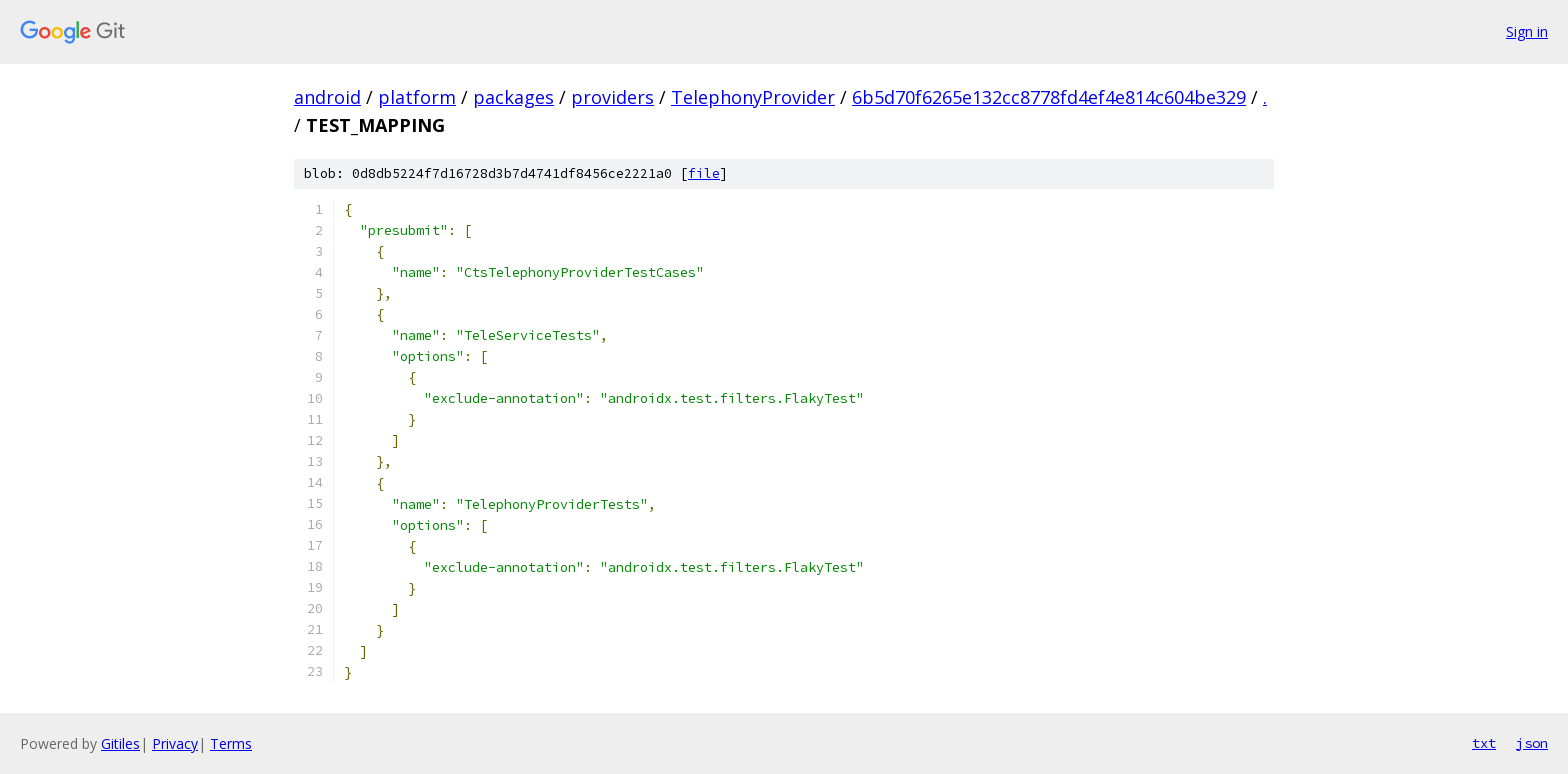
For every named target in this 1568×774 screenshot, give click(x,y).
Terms (231, 743)
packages (513, 97)
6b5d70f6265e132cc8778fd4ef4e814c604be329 (1049, 97)
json (1532, 743)
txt (1484, 743)
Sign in (1527, 31)
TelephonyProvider (753, 97)
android (327, 97)
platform (417, 97)
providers (612, 97)
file (704, 173)
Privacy (175, 743)
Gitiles (120, 743)
